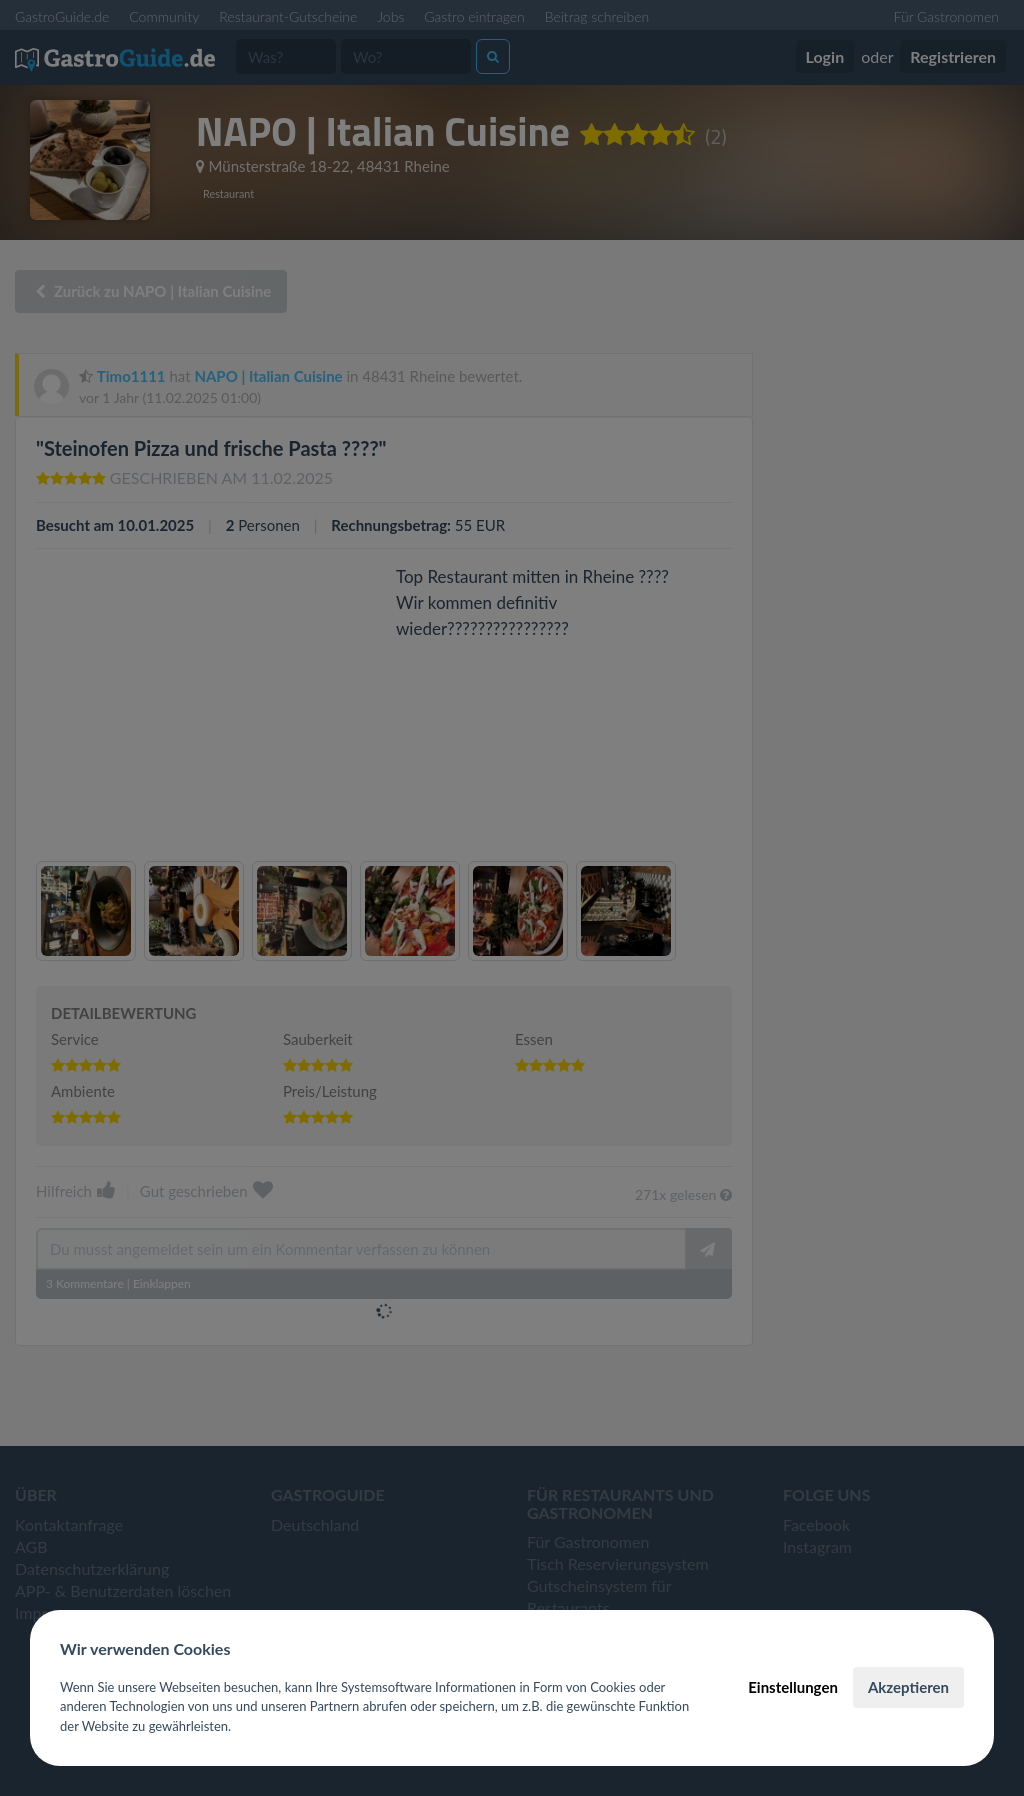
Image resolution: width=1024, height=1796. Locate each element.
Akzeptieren (908, 1687)
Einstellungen (793, 1687)
